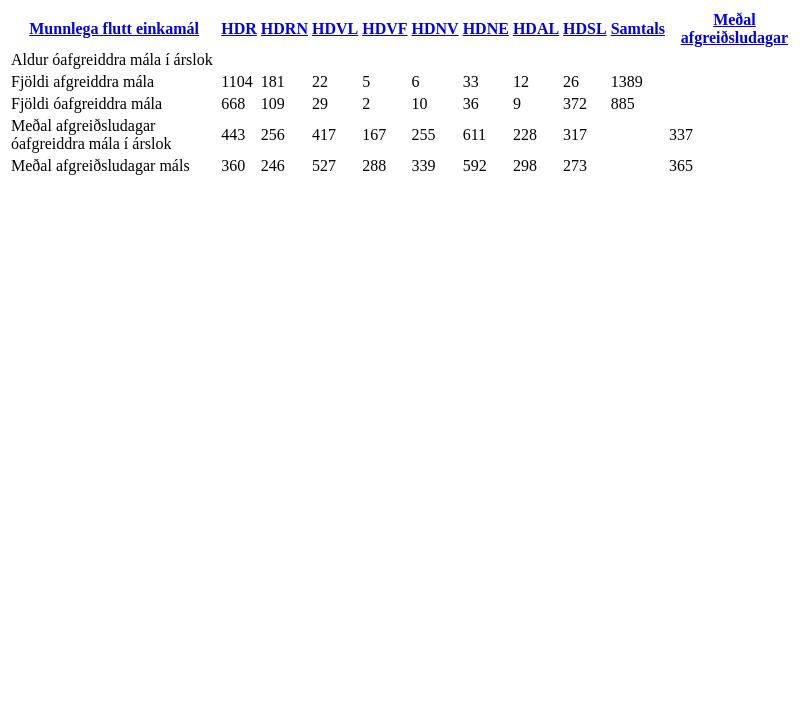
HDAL (536, 28)
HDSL (585, 28)
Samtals (638, 28)
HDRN (284, 28)
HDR (239, 28)
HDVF (384, 28)
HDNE (486, 28)
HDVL (335, 28)
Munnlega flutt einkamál (114, 28)
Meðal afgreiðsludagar (734, 28)
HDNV (435, 28)
